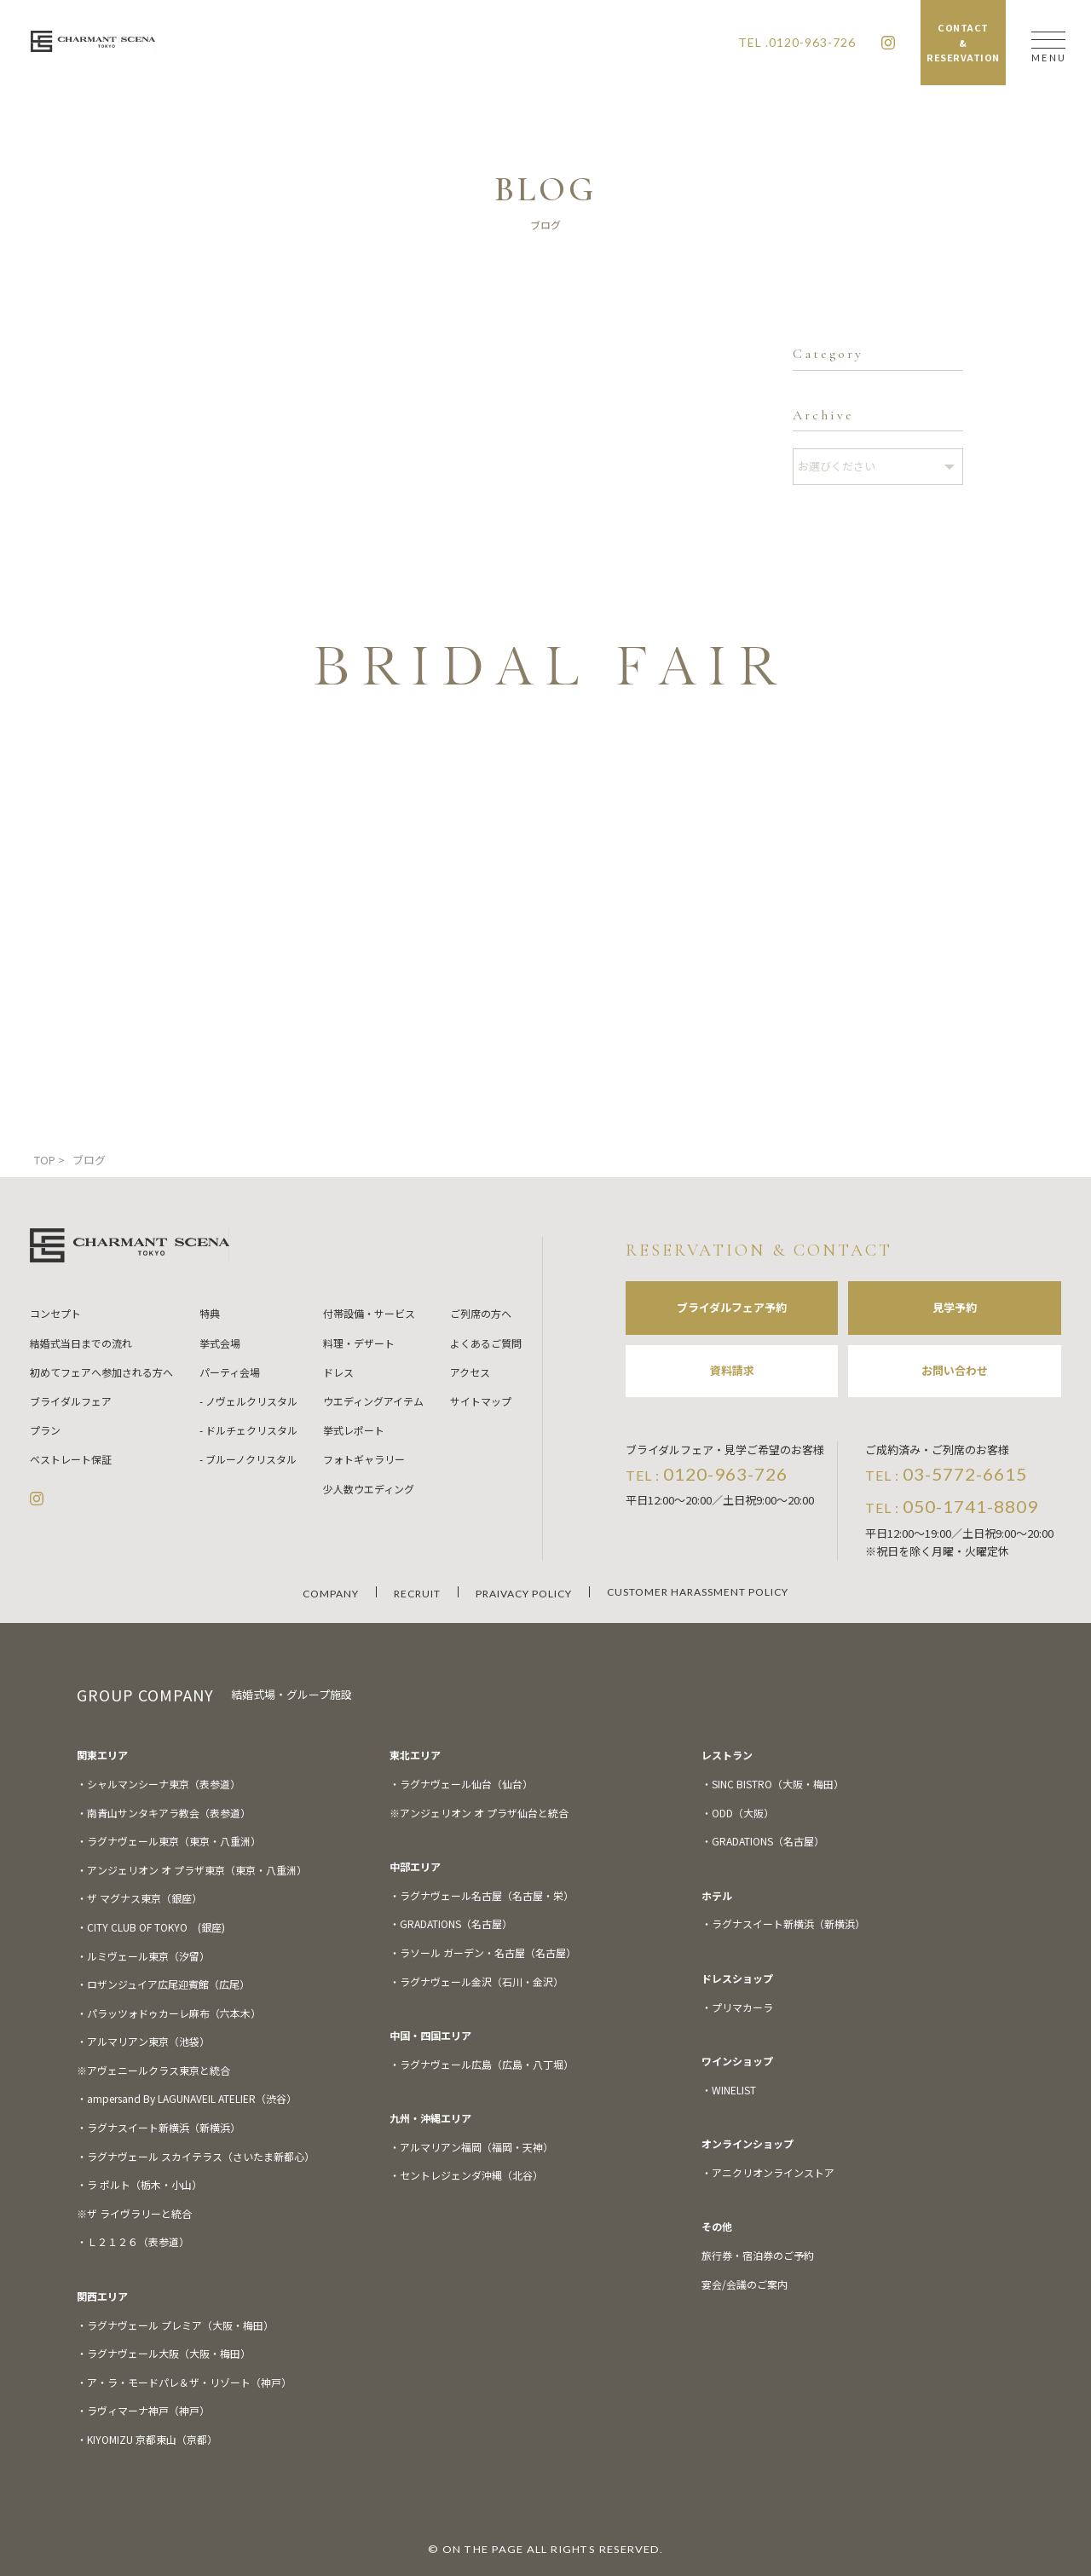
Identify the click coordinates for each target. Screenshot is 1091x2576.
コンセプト (55, 1313)
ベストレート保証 (71, 1459)
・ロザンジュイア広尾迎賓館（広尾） (163, 1984)
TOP (44, 1160)
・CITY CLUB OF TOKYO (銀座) (151, 1927)
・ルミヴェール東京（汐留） (143, 1956)
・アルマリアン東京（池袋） (143, 2041)
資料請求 (732, 1370)
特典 (209, 1313)
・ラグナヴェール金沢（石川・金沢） (476, 1981)
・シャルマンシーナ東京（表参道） (158, 1783)
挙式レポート (353, 1430)
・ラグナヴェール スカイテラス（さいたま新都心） (196, 2156)
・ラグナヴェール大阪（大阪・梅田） (164, 2353)
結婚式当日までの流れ (81, 1343)
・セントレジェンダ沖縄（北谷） (466, 2175)
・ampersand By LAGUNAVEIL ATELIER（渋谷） (187, 2098)
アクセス (470, 1372)
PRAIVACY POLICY (524, 1593)
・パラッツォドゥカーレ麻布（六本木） (169, 2013)
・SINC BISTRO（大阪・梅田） (772, 1783)
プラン (45, 1430)
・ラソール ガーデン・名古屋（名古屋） (483, 1952)
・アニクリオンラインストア (767, 2172)
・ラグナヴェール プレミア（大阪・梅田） (175, 2325)
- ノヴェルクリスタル (248, 1401)
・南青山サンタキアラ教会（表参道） (164, 1812)
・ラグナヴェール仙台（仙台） (461, 1783)
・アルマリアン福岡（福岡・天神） (471, 2147)
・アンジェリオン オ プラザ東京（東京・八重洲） (192, 1870)
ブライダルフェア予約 (732, 1307)
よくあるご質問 (486, 1343)
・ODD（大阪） (737, 1812)
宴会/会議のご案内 (744, 2284)
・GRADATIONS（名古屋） (451, 1923)
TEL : (707, 1473)
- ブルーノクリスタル (248, 1459)
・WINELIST (728, 2089)
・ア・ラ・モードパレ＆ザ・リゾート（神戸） (184, 2382)
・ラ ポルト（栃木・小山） (139, 2184)
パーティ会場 (229, 1372)
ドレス (338, 1372)
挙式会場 (219, 1343)
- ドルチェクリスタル (248, 1430)
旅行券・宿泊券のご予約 (757, 2255)
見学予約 (954, 1307)
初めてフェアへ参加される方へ (101, 1372)
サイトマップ (480, 1401)
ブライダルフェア (71, 1401)
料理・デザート (359, 1343)
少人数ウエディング (368, 1488)
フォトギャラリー (364, 1459)
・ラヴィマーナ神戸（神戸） (143, 2410)
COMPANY (331, 1593)
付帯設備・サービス (369, 1313)
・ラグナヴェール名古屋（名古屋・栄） (482, 1895)
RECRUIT (417, 1593)
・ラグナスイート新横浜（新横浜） (158, 2127)
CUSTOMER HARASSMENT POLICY (697, 1591)
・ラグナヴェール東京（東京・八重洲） (169, 1841)
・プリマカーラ (737, 2007)
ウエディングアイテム (373, 1401)
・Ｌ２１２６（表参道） (133, 2241)
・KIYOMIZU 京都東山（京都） (147, 2439)
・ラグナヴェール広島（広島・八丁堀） (482, 2064)
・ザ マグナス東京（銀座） (139, 1898)
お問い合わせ (954, 1370)
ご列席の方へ (480, 1313)
